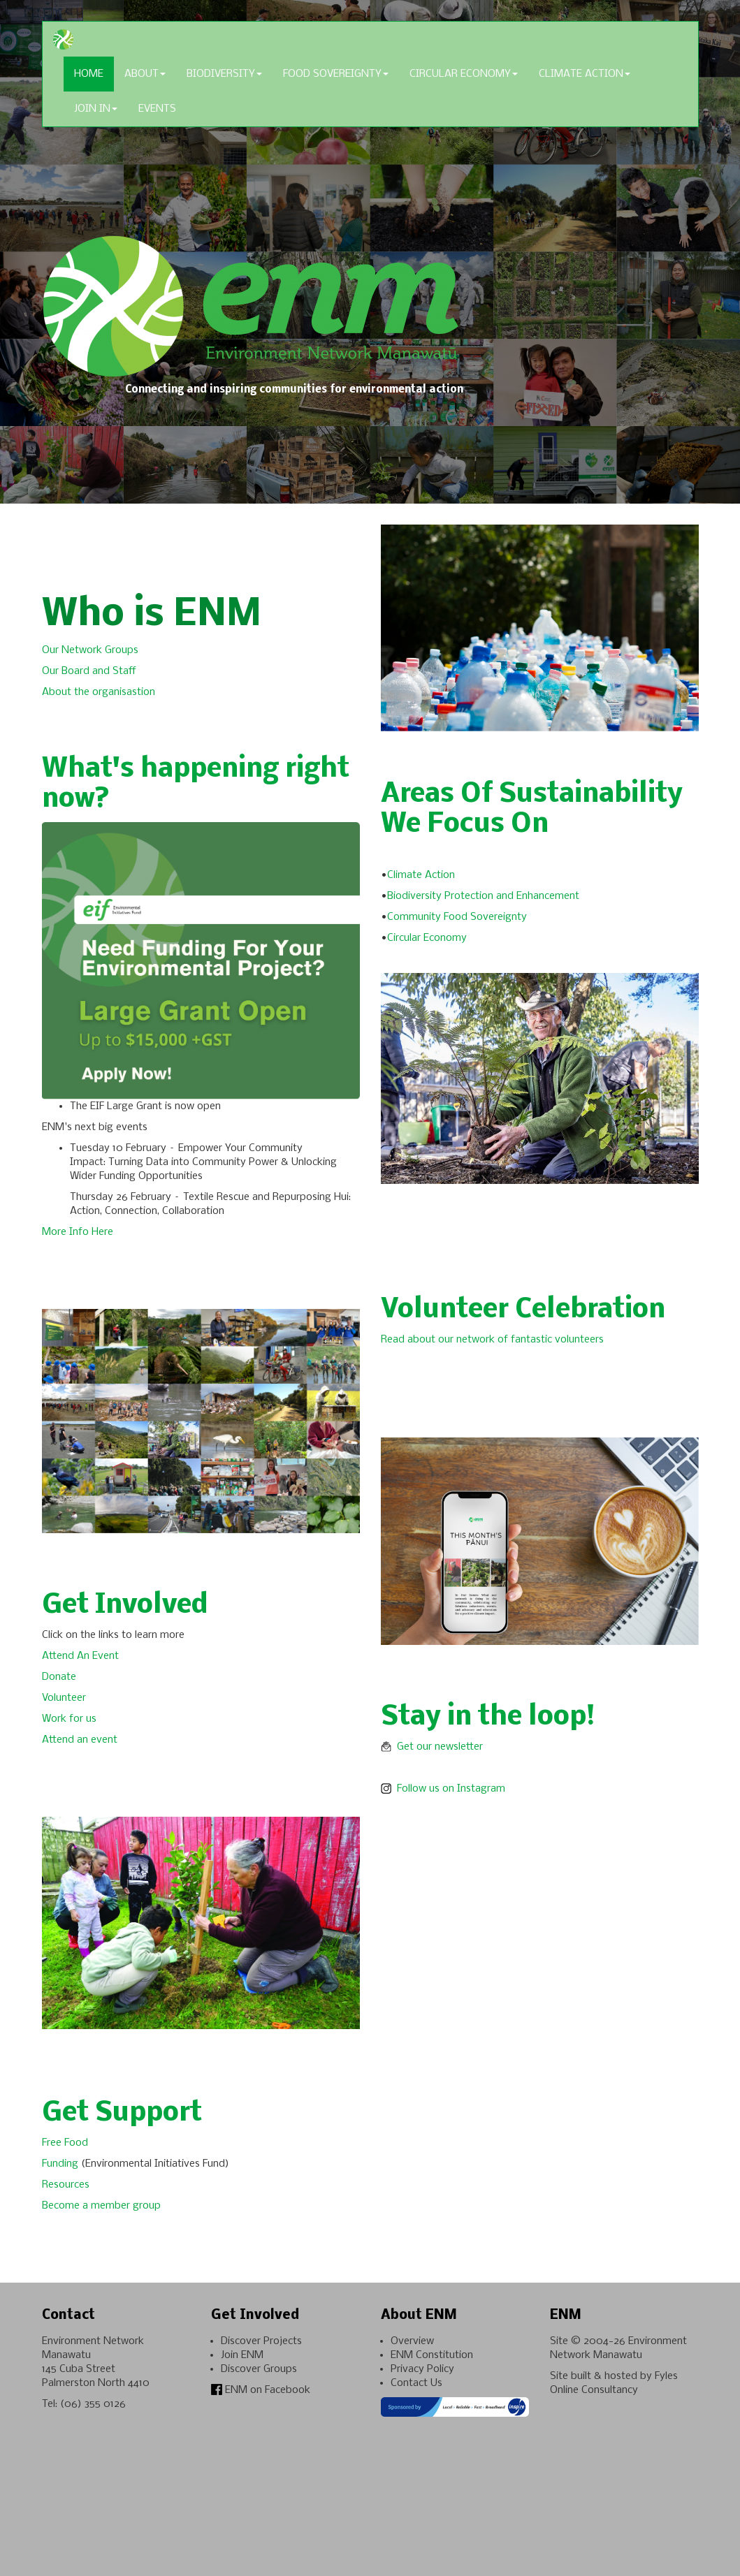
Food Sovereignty (336, 74)
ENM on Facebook (260, 2390)
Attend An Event (80, 1656)
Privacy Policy (422, 2369)
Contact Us (416, 2383)
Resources (68, 2184)
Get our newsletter (432, 1746)
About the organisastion (100, 692)
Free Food (66, 2143)
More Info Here (77, 1232)
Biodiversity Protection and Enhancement (484, 896)
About (145, 74)
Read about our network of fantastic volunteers (492, 1339)
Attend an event (79, 1740)
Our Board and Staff (89, 671)
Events (157, 109)
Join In (95, 109)
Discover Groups (259, 2369)
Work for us (70, 1719)
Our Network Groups (91, 650)
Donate (59, 1677)
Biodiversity (224, 74)
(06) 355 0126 (93, 2404)
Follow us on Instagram (444, 1788)
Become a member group (101, 2205)
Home (88, 74)
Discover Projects (261, 2341)
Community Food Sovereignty (458, 917)
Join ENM (242, 2355)
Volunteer (64, 1698)
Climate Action (584, 74)
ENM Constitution (432, 2355)
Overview (412, 2341)
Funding (61, 2163)
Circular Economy (463, 74)
